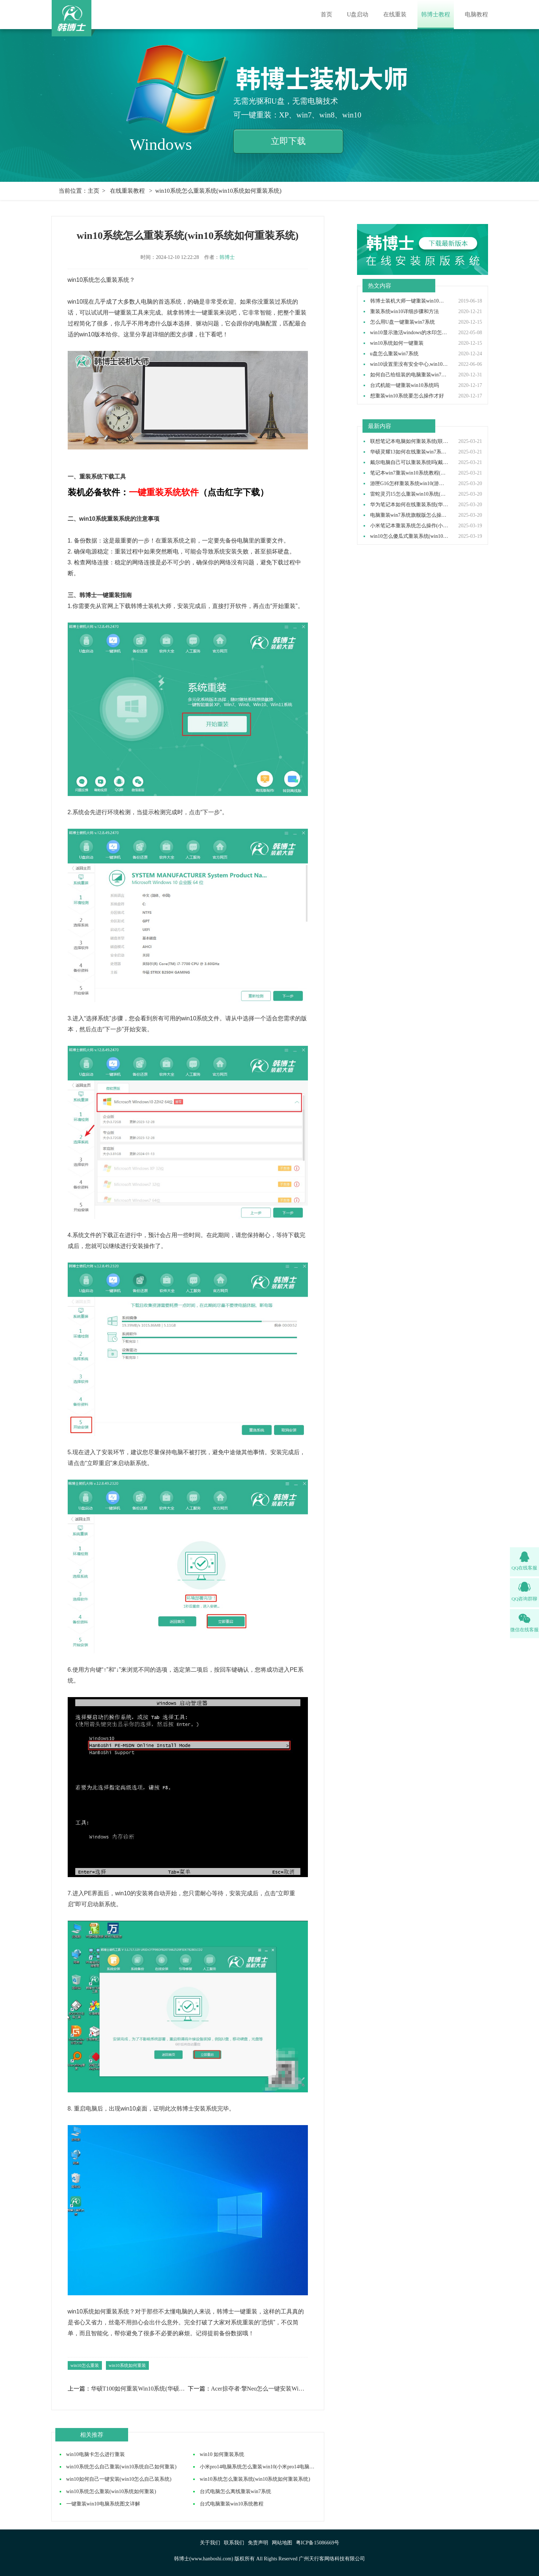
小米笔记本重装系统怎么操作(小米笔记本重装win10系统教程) (409, 525)
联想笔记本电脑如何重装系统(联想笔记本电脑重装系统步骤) (409, 441)
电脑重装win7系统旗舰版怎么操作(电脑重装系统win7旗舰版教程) (409, 515)
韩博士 (227, 257)
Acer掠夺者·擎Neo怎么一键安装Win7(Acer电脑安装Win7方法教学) (259, 2389)
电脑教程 (476, 14)
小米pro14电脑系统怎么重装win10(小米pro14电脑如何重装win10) (272, 2466)
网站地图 (282, 2542)
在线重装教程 (127, 191)
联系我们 (234, 2542)
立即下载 (288, 141)
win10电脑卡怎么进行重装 (95, 2454)
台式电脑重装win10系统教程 (231, 2504)
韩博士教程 (435, 14)
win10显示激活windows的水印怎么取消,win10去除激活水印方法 (409, 332)
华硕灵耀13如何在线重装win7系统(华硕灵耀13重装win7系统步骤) (409, 452)
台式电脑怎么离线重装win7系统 (235, 2491)
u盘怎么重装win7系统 (394, 353)
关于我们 (210, 2542)
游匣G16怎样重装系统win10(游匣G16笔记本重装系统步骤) (409, 483)
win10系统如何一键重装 (397, 343)
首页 (326, 14)
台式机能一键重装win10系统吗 (404, 385)
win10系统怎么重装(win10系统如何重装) (111, 2491)
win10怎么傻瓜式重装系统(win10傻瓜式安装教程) (409, 536)
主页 (93, 191)
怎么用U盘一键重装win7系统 (402, 322)
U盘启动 (358, 14)
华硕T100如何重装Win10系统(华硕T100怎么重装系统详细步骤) (139, 2389)
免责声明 (258, 2542)
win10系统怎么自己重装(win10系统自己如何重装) (121, 2466)
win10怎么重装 (85, 2365)
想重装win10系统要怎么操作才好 (407, 396)
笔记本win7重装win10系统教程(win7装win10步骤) (409, 473)
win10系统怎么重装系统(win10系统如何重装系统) (255, 2479)
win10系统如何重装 (127, 2365)
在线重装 (395, 14)
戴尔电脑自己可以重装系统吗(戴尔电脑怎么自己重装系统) (409, 462)
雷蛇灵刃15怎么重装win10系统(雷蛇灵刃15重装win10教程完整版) (409, 494)
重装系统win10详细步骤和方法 (404, 311)
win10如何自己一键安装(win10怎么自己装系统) (118, 2479)
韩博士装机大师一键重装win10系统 (409, 301)
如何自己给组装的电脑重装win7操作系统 (409, 374)
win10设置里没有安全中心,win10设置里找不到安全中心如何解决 (409, 364)
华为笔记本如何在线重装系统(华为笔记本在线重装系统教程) (409, 504)
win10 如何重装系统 (222, 2454)
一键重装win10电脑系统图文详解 (103, 2504)
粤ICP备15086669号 (318, 2542)
